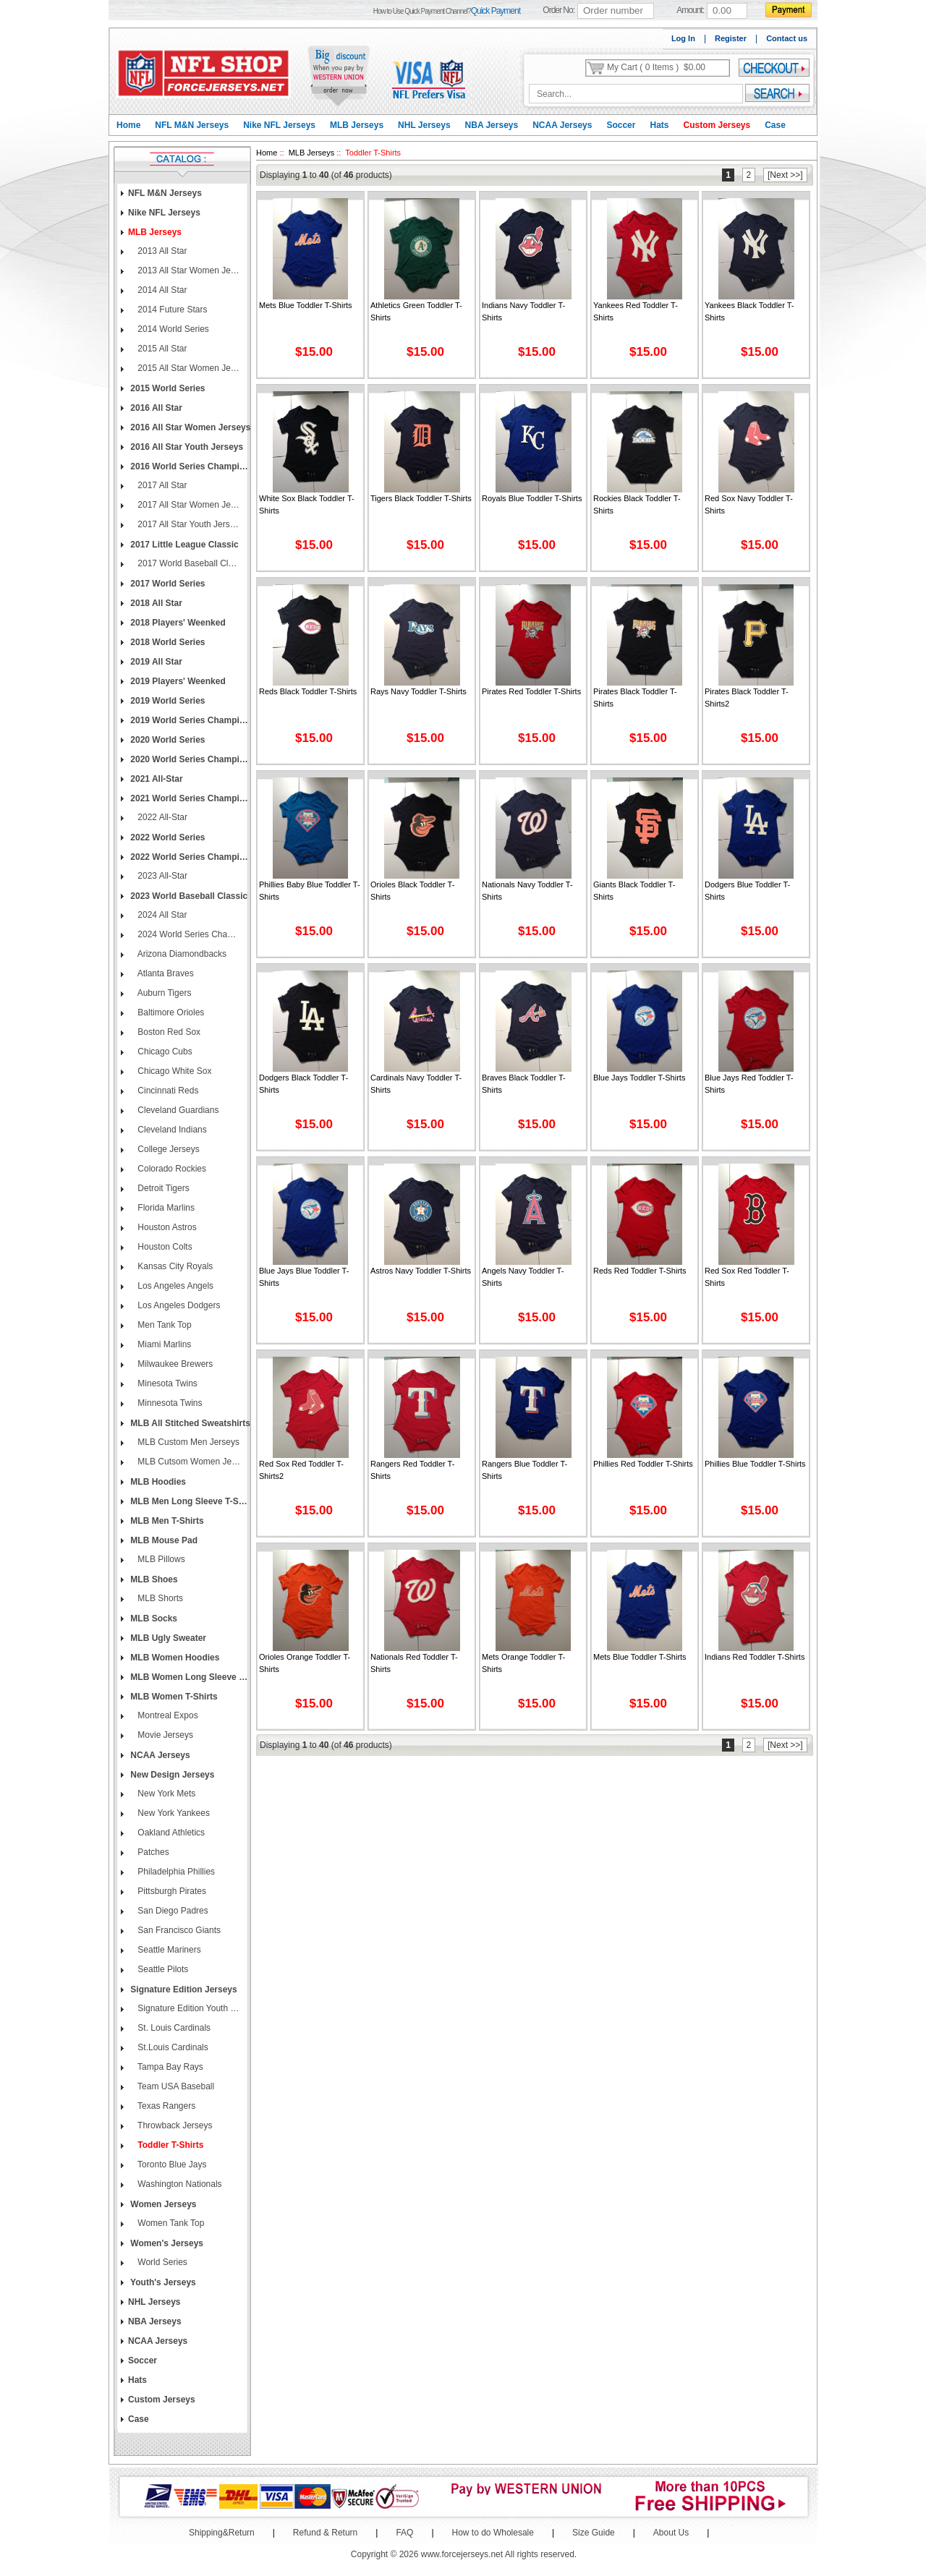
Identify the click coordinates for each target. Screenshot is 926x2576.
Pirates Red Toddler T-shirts (531, 691)
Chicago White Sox (173, 1071)
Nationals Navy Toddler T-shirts (527, 890)
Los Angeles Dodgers (177, 1305)
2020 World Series (166, 740)
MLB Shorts (159, 1598)
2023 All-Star (161, 876)
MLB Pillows (160, 1559)
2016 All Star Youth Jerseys (185, 447)
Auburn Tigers (163, 993)
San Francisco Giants (178, 1930)
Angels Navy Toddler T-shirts (523, 1276)
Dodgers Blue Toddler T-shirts (747, 890)
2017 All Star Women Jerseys (188, 505)
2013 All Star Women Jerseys (188, 270)
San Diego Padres (171, 1911)
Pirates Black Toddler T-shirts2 (747, 697)
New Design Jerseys (171, 1775)
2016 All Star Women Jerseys (189, 427)
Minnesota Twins (169, 1403)
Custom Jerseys (716, 125)
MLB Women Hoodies (173, 1657)
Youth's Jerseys (162, 2282)
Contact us (786, 38)
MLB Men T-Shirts (166, 1521)
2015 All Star (161, 349)
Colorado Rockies (170, 1169)
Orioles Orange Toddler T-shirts (304, 1662)
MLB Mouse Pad (162, 1540)
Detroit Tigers (162, 1188)
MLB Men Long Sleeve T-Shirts (189, 1501)
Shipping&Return (222, 2533)
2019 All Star (155, 662)
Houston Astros (166, 1227)
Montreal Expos (166, 1715)
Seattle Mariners (168, 1950)
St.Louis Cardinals (171, 2047)
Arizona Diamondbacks (180, 954)
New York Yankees (172, 1813)
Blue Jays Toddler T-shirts (639, 1077)
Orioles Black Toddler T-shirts (412, 890)
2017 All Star (161, 485)
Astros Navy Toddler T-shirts (420, 1270)
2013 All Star (161, 251)
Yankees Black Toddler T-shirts (749, 311)
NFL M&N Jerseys (192, 125)
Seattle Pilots (161, 1969)
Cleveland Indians (171, 1130)
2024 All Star (161, 915)
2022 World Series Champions (189, 857)
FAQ (404, 2533)
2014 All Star (161, 290)
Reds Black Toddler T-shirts (308, 691)
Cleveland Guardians (176, 1110)
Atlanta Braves (164, 973)
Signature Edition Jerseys (182, 1989)
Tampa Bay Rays (169, 2067)
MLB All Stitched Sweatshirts (189, 1423)
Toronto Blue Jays (171, 2164)
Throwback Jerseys (173, 2125)
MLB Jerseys (356, 125)
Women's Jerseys (165, 2243)
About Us (671, 2533)
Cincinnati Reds (166, 1091)
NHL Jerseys (424, 125)
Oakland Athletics (170, 1832)
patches (152, 1852)
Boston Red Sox (167, 1032)
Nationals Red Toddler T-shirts (414, 1662)
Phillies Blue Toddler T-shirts (755, 1463)
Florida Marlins (165, 1208)
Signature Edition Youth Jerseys (188, 2008)
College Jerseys (167, 1149)
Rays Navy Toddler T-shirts (418, 691)
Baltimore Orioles (169, 1012)
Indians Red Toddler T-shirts (754, 1656)
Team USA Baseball (174, 2086)
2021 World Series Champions (189, 798)
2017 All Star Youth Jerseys (188, 524)
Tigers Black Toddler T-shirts (421, 498)
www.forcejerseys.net (462, 2554)
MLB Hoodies (157, 1482)
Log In (683, 38)
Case (775, 125)
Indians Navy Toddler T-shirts (523, 311)
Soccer (620, 125)
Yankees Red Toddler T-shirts (635, 311)
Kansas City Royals (174, 1266)
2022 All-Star (161, 817)
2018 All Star (155, 603)
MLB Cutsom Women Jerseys (188, 1462)
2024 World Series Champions (188, 934)
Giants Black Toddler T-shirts (634, 890)
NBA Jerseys (492, 125)
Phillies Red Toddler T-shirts (643, 1463)
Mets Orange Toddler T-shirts (523, 1662)
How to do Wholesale (493, 2533)
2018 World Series (166, 642)
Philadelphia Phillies (175, 1872)
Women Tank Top (169, 2223)
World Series (161, 2262)
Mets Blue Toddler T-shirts (305, 305)
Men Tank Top (163, 1325)
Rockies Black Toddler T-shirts (637, 504)
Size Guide (593, 2533)
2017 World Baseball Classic (188, 563)
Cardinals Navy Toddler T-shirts (416, 1083)
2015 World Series (166, 388)
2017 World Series (166, 584)
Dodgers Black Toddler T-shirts (303, 1083)
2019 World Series (166, 701)
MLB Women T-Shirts (173, 1697)
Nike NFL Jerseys (279, 125)
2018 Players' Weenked (177, 623)
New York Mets (165, 1793)
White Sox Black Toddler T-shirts (306, 504)
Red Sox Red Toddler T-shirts (747, 1276)
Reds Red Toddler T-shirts (640, 1270)
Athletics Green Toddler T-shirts (416, 311)
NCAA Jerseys (562, 125)
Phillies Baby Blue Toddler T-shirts (309, 890)
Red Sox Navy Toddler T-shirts (749, 504)
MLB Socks (152, 1618)
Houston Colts (163, 1247)
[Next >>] (785, 175)
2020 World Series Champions (189, 759)
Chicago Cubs (163, 1051)
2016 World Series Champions (189, 466)
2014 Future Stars (171, 309)
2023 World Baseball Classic (187, 896)
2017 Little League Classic (183, 544)
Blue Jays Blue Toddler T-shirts (304, 1276)
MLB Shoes (153, 1579)
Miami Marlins (163, 1344)
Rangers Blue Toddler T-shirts (524, 1469)
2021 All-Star (155, 779)
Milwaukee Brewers (174, 1364)
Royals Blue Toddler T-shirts (532, 498)
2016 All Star (155, 408)
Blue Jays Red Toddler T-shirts (749, 1083)
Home (128, 125)
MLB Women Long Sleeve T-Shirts (189, 1677)
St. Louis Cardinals (173, 2028)
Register (731, 38)
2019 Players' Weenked (177, 681)
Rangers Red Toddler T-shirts (412, 1469)
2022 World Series (166, 837)
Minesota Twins (166, 1383)
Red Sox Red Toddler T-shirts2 (301, 1469)
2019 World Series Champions (189, 720)
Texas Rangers (165, 2106)
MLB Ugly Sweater (167, 1638)
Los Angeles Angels (174, 1286)
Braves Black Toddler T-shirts (524, 1083)
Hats (659, 125)
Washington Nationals (178, 2184)
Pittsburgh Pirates (170, 1891)
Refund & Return (325, 2533)
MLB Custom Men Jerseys (187, 1442)
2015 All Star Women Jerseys (188, 368)
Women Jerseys (162, 2204)
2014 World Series (172, 329)
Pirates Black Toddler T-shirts (635, 697)
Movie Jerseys (164, 1735)
